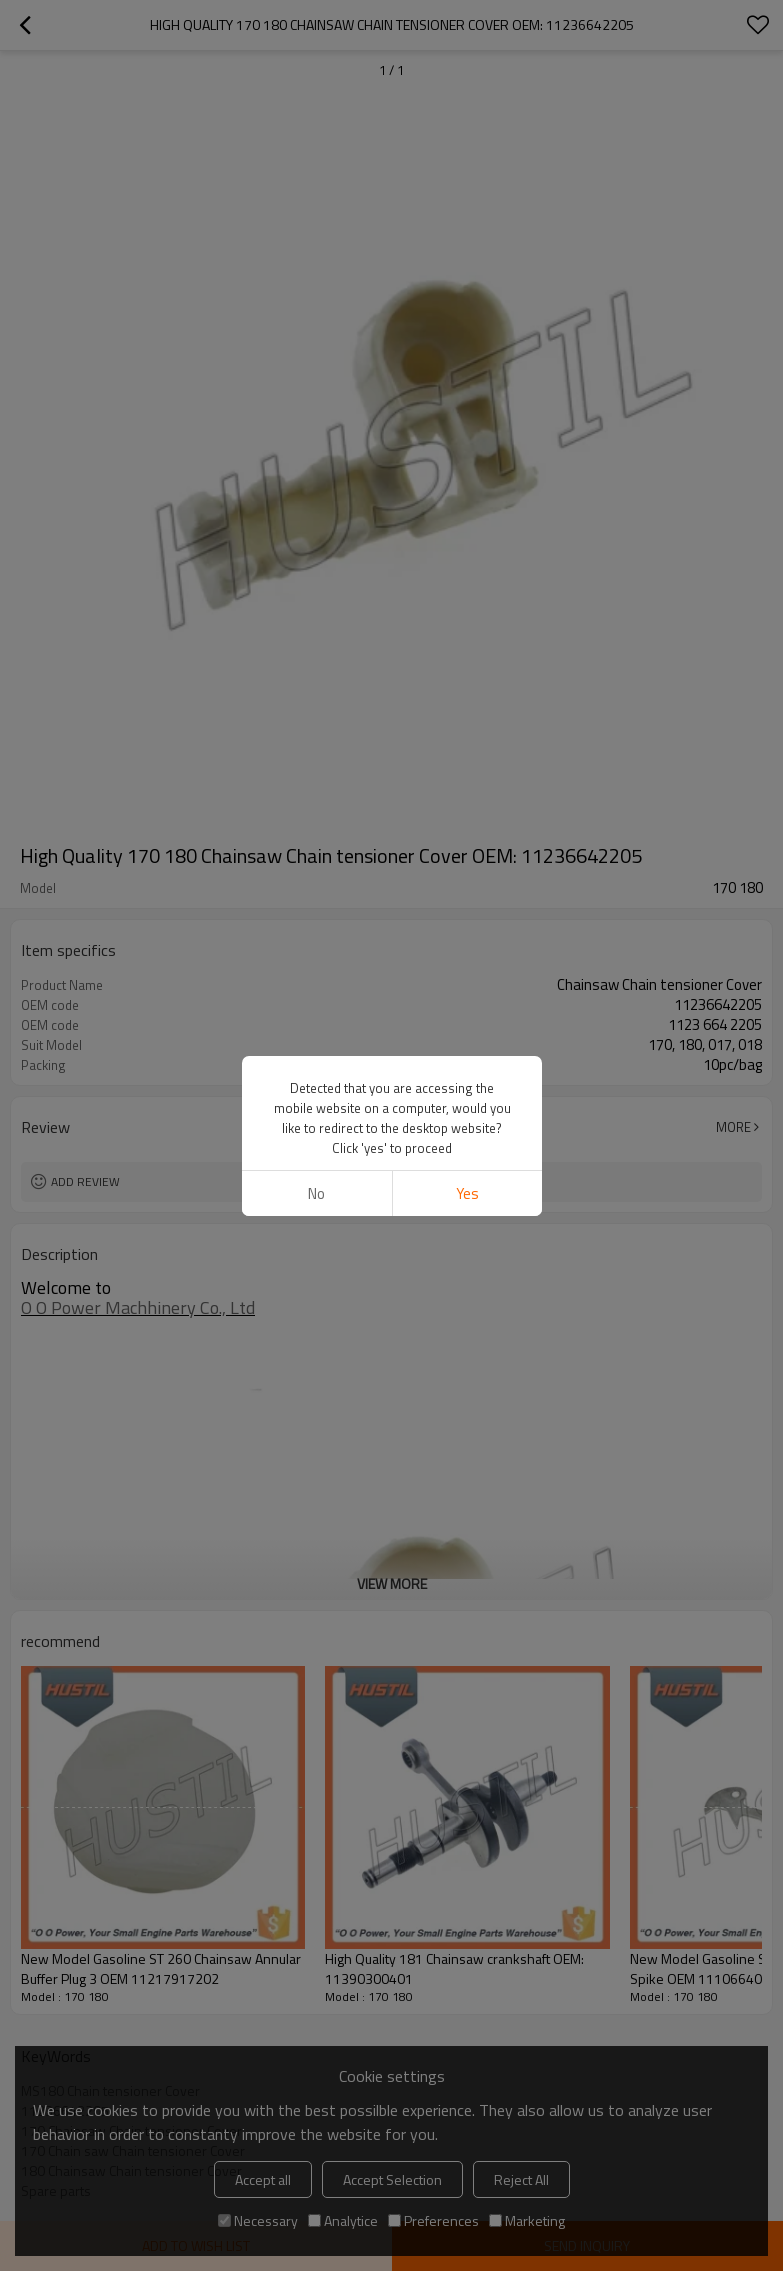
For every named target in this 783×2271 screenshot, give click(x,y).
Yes (466, 1193)
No (316, 1193)
